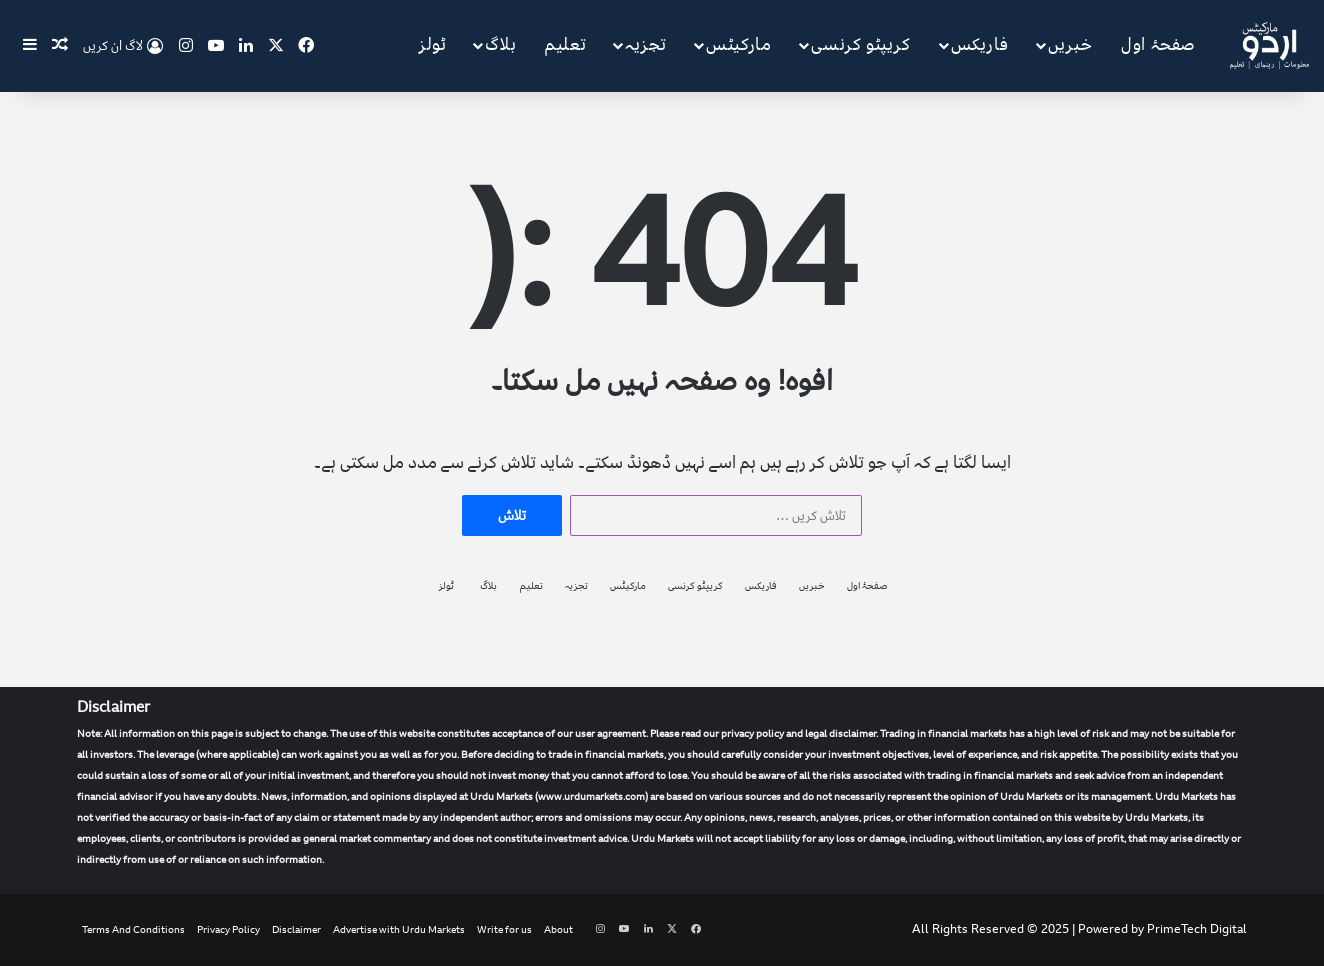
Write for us (504, 930)
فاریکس (980, 44)
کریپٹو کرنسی (860, 44)
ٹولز (432, 44)
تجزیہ (645, 44)
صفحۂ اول (1158, 44)
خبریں (1070, 44)
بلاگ (500, 44)
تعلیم (565, 44)
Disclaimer (296, 930)
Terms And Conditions (133, 930)
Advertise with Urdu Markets (399, 930)
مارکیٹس (738, 44)
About (558, 930)
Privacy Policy (228, 930)
